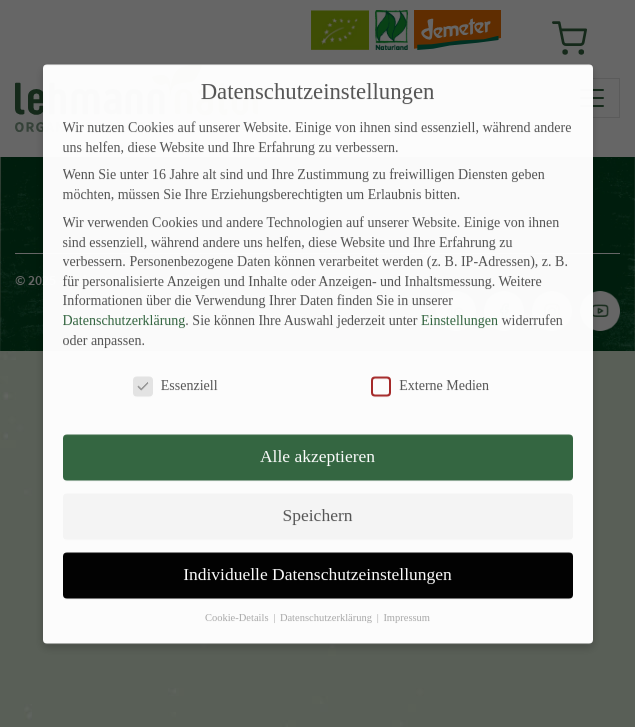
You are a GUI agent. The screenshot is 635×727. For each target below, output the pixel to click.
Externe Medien (430, 365)
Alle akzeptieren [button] (317, 436)
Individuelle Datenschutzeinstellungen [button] (317, 554)
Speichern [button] (318, 495)
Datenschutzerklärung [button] (327, 597)
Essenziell (175, 365)
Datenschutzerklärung (124, 300)
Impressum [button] (406, 597)
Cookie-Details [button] (238, 597)
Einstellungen (459, 300)
